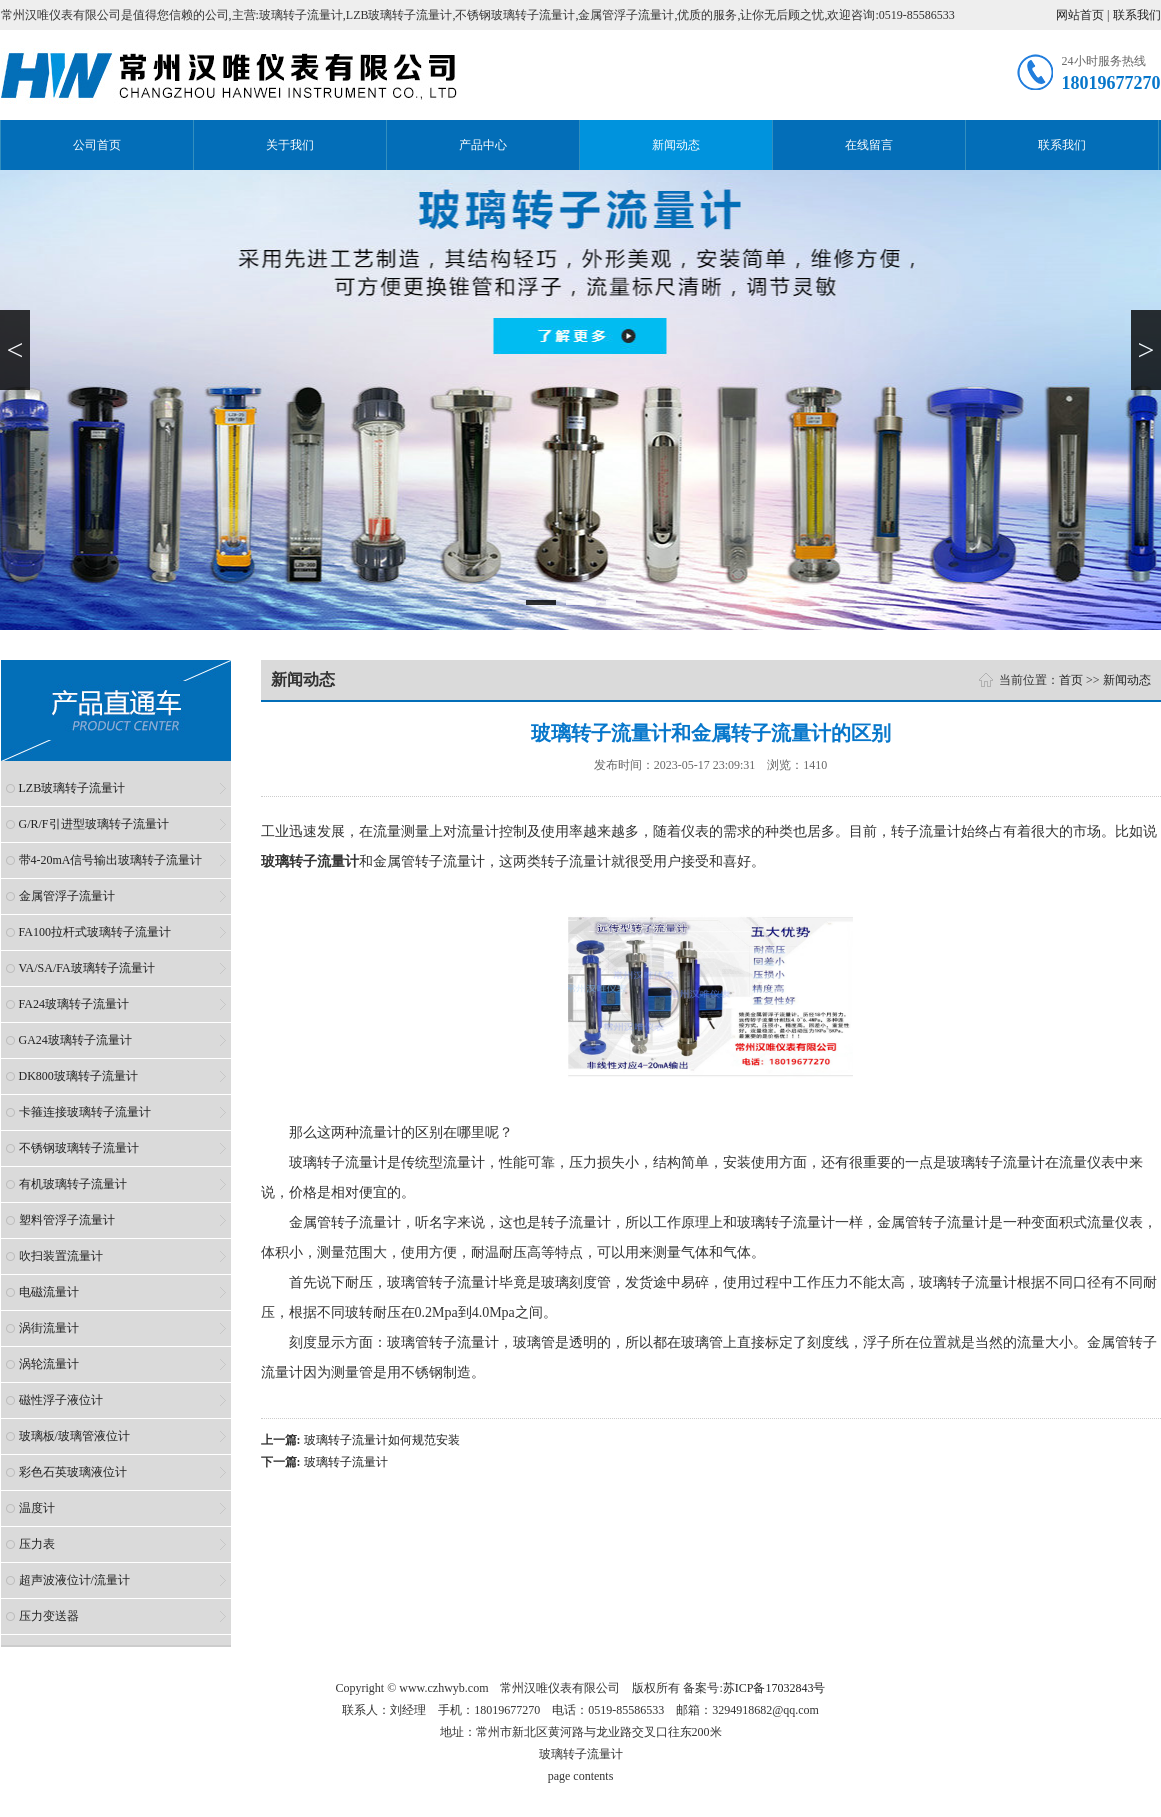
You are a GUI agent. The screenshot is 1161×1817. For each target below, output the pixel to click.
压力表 (37, 1544)
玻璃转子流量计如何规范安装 (382, 1440)
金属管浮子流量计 (67, 896)
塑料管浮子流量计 (67, 1220)
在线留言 (869, 145)
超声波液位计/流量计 (74, 1580)
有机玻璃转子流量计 (73, 1184)
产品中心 (483, 145)
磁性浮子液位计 (61, 1400)
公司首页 (97, 145)
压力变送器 (49, 1616)
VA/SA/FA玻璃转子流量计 (87, 968)
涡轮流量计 (49, 1364)
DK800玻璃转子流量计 (78, 1076)
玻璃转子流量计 (346, 1462)
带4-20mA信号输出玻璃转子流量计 (111, 860)
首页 (1071, 680)
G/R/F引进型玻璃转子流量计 (94, 824)
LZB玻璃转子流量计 (72, 788)
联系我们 (1137, 15)
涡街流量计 (49, 1328)
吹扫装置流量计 (61, 1256)
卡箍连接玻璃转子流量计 (85, 1112)
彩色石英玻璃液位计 (73, 1472)
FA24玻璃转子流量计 (74, 1004)
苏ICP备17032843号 (774, 1688)
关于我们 (290, 145)
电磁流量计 (49, 1292)
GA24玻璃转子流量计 (75, 1040)
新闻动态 (676, 145)
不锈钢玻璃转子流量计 (79, 1148)
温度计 (37, 1508)
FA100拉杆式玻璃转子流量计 (95, 932)
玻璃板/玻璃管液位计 (74, 1436)
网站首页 (1080, 15)
